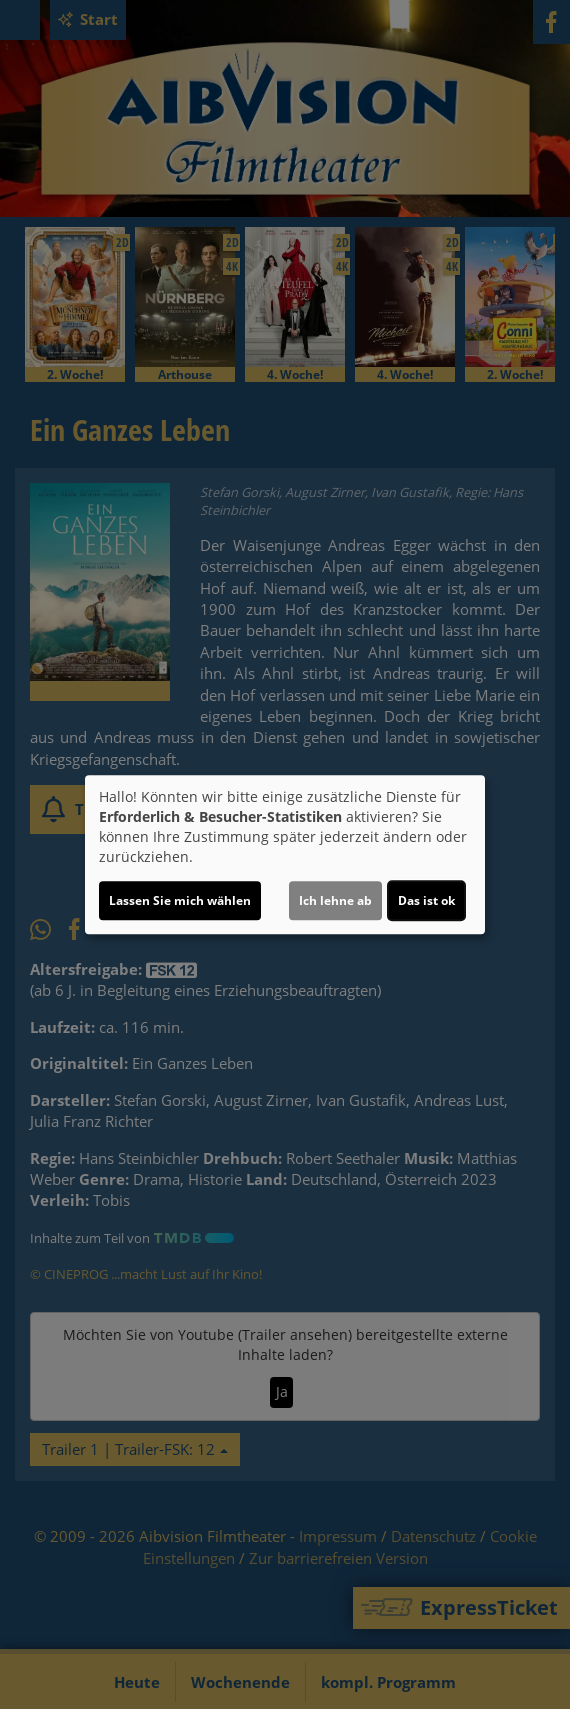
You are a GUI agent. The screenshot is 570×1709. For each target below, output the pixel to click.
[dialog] (285, 855)
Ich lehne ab (335, 900)
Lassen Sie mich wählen (180, 900)
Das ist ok (426, 900)
